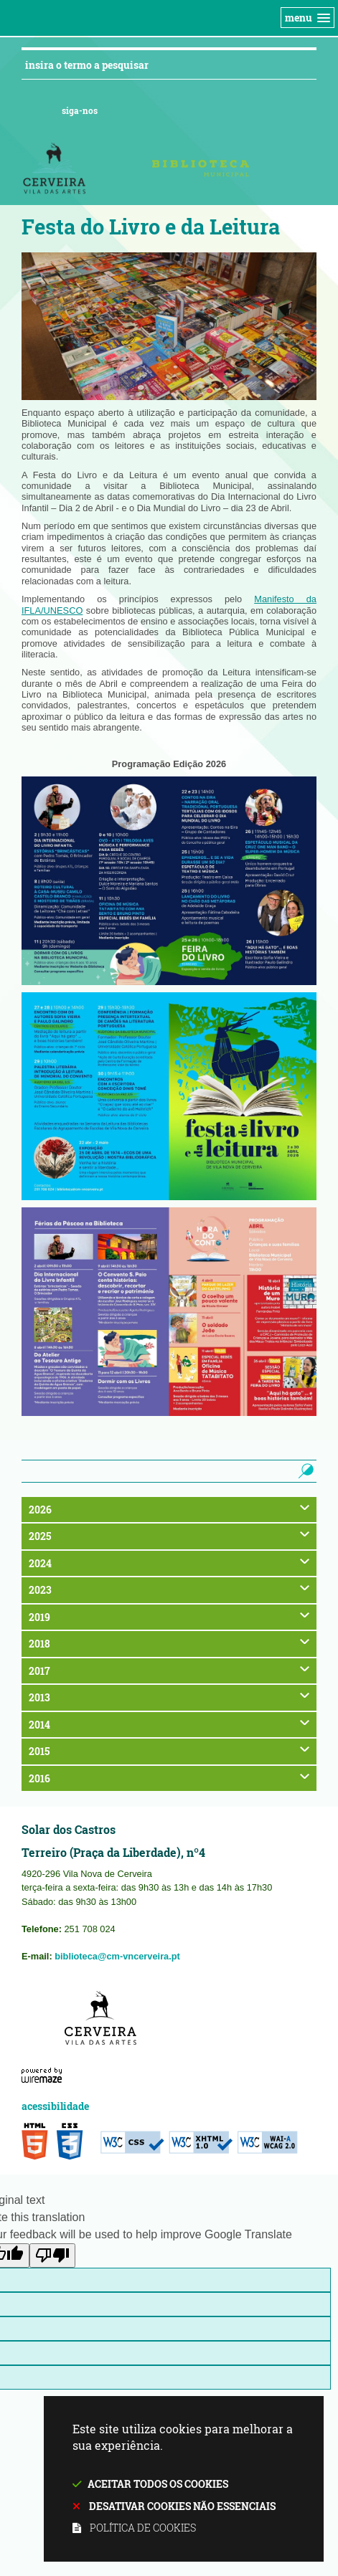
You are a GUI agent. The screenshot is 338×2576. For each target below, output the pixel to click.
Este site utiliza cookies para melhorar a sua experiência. (183, 2479)
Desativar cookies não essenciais (182, 2506)
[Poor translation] (52, 2255)
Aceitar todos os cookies (158, 2484)
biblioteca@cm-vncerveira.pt (117, 1956)
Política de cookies (143, 2527)
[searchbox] (157, 1471)
